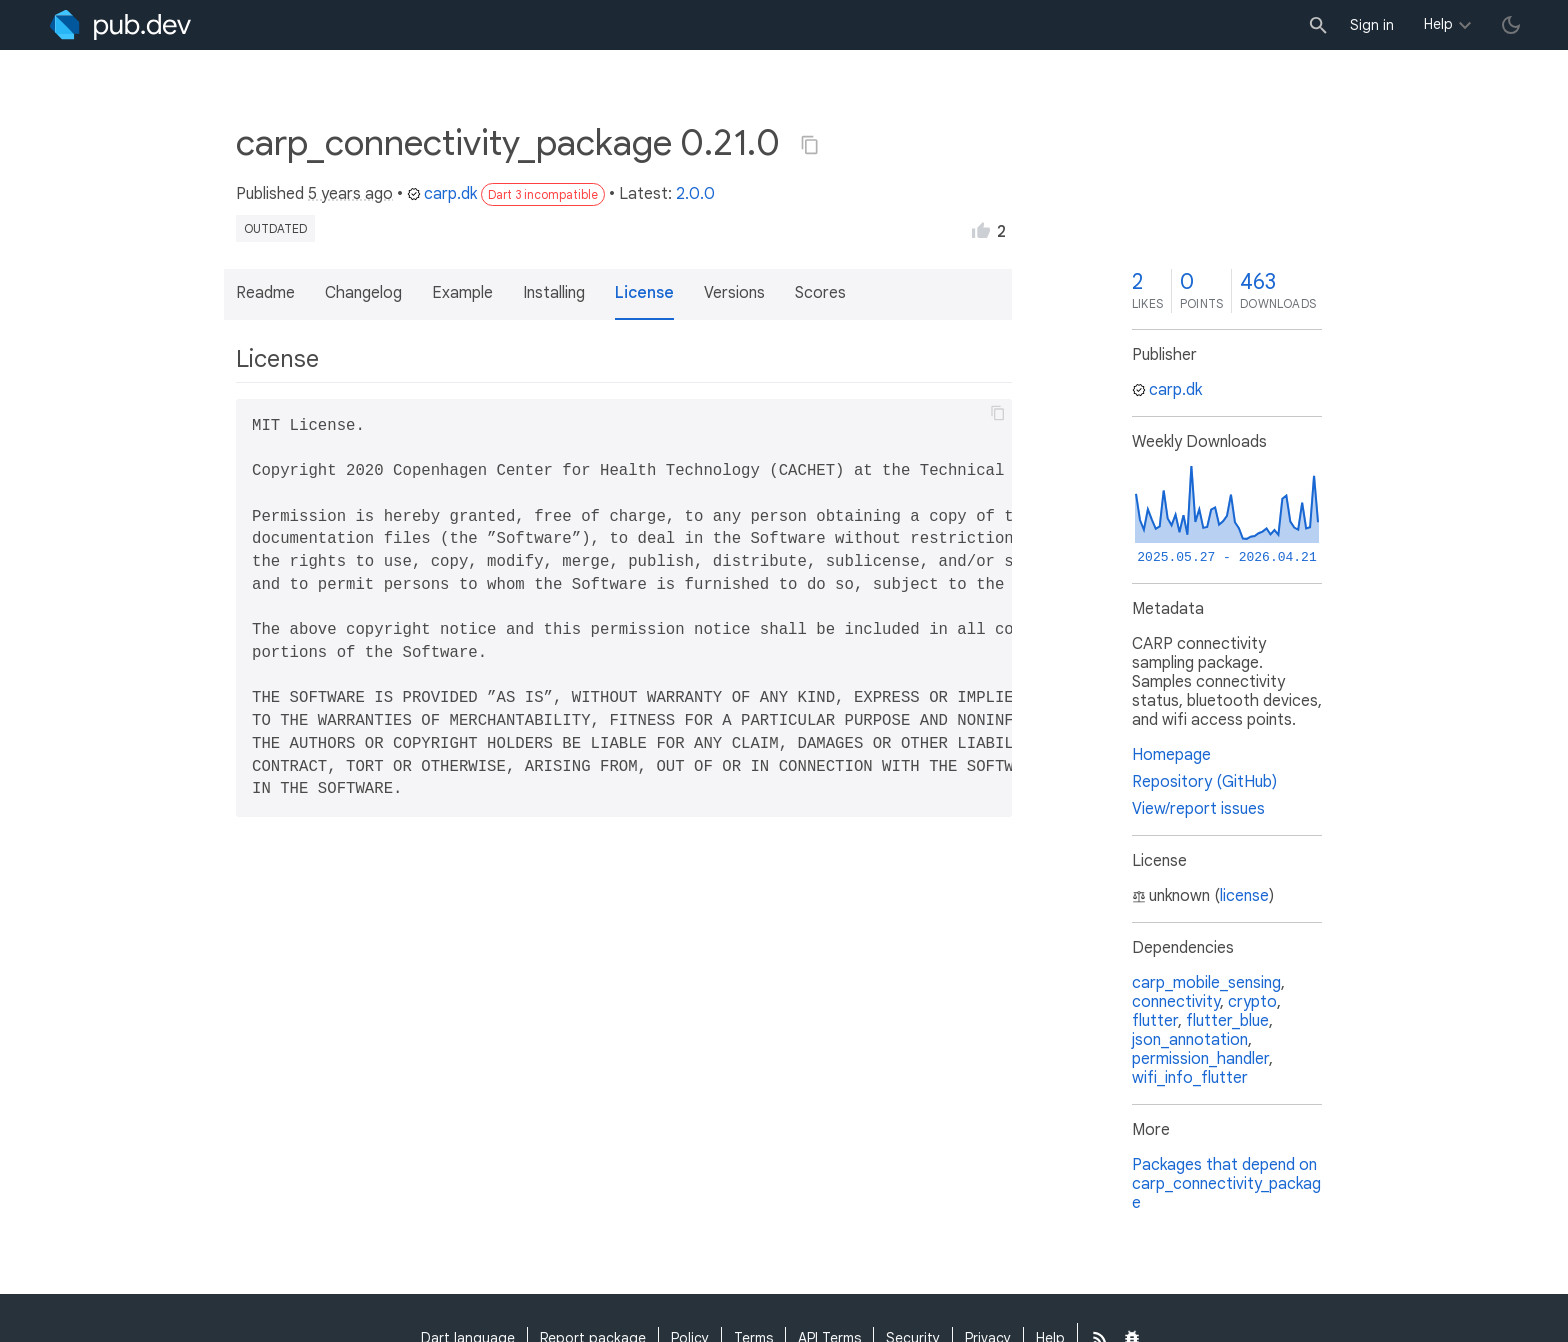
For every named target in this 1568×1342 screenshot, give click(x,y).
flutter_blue (1227, 1021)
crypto (1252, 1002)
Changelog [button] (363, 293)
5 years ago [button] (350, 194)
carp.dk (442, 194)
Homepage (1171, 755)
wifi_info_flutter (1190, 1078)
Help (1438, 24)
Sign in (1372, 25)
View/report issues (1198, 809)
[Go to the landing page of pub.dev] (120, 25)
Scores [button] (820, 293)
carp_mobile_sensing (1206, 983)
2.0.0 (695, 194)
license (1244, 896)
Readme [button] (265, 293)
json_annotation (1190, 1040)
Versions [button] (734, 293)
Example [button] (462, 293)
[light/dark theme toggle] (1511, 25)
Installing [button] (554, 293)
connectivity (1176, 1002)
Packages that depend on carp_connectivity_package (1226, 1184)
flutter (1155, 1021)
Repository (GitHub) (1204, 782)
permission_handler (1200, 1059)
